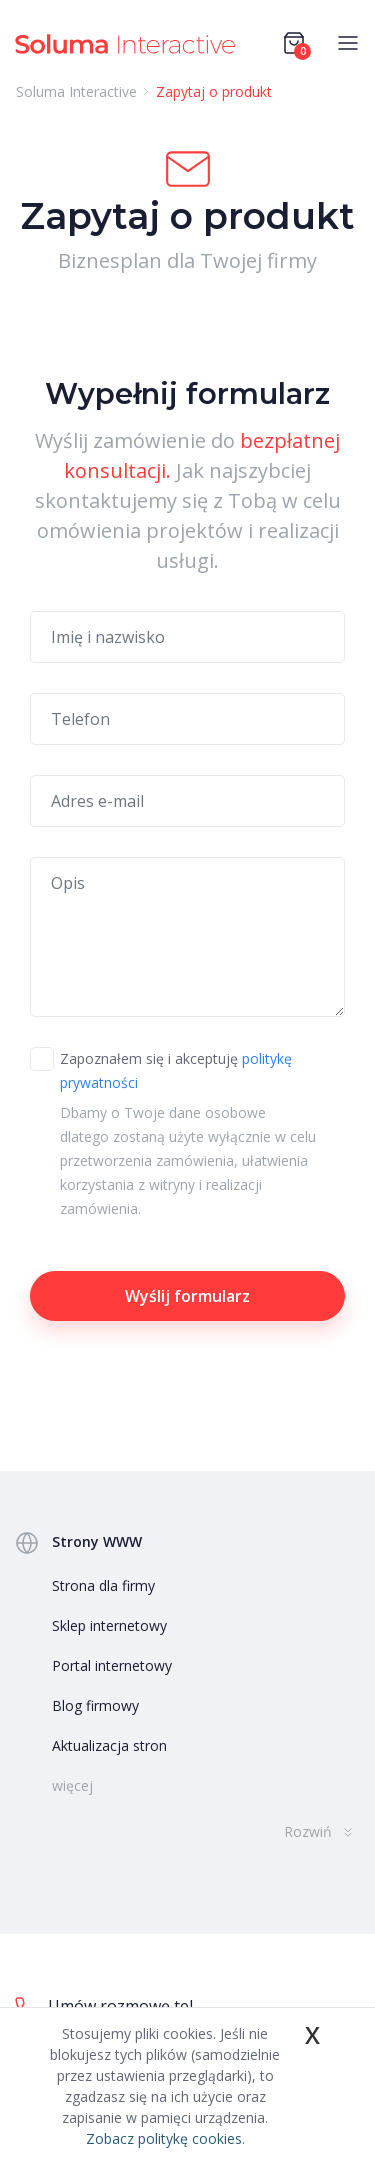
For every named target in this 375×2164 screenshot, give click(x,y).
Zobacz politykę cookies (164, 2138)
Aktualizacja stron (109, 1745)
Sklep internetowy (109, 1625)
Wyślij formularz (187, 1296)
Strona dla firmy (103, 1585)
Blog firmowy (95, 1705)
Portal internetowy (112, 1665)
